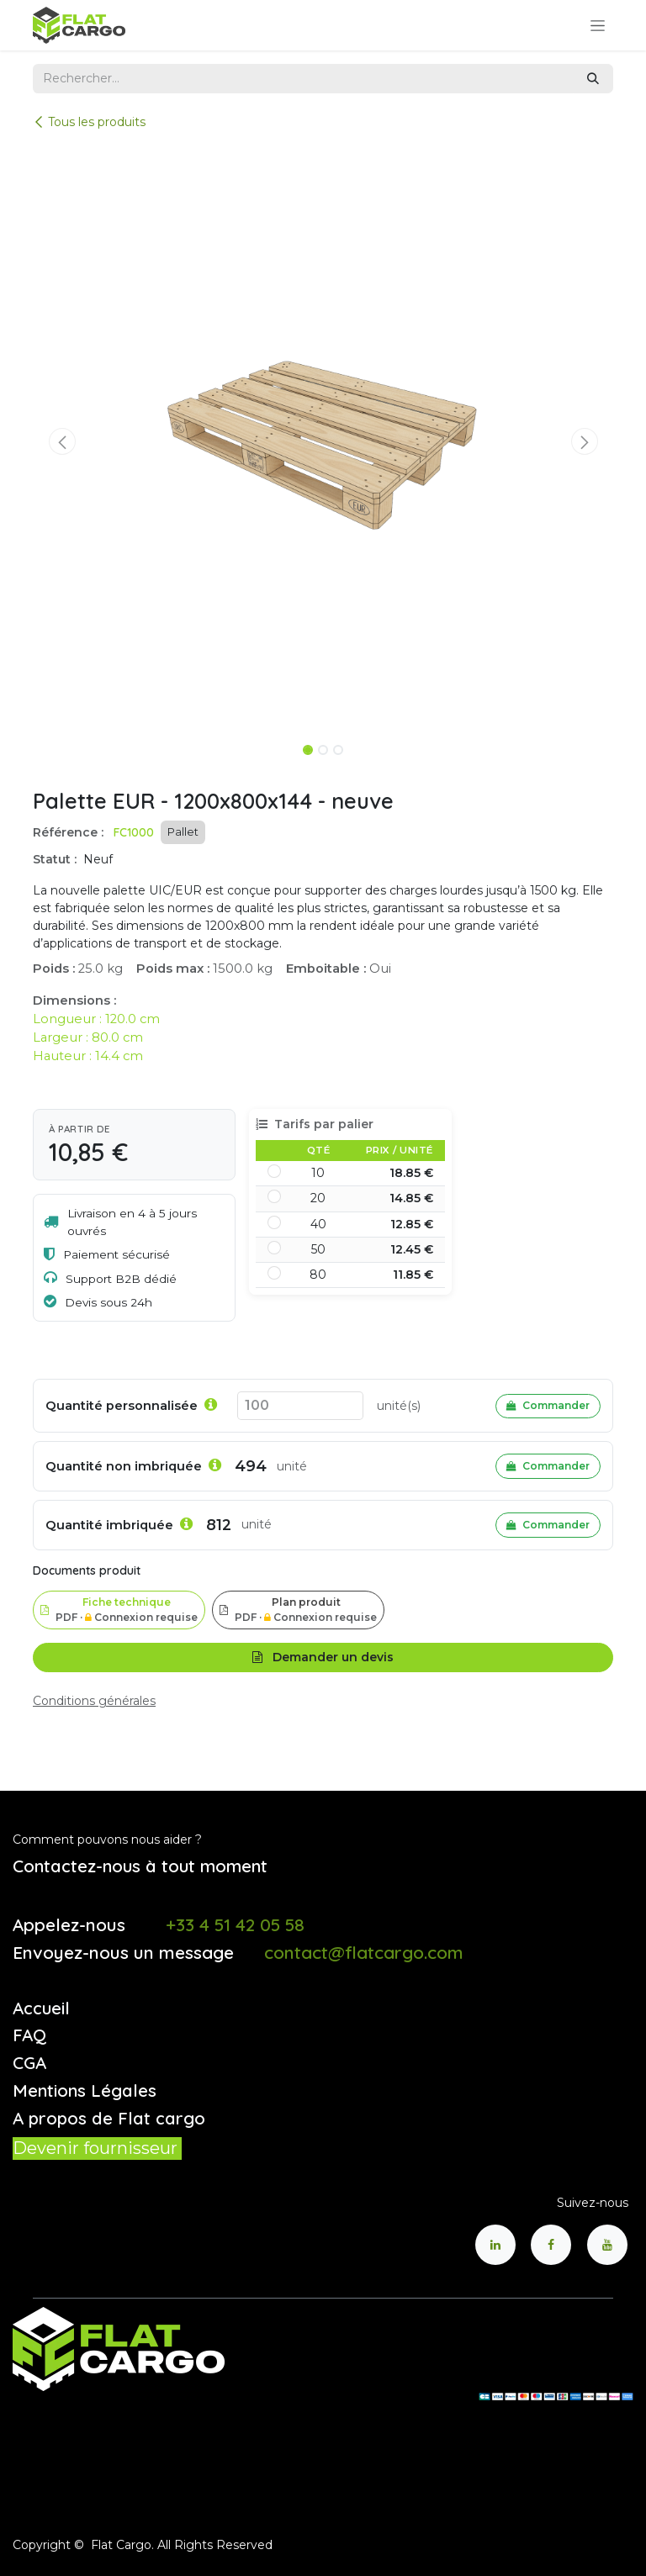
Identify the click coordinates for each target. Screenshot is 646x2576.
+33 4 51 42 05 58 (235, 1924)
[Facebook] (551, 2244)
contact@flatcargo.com (363, 1952)
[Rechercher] (593, 78)
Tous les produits (89, 121)
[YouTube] (607, 2244)
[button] (62, 441)
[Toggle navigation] (597, 25)
